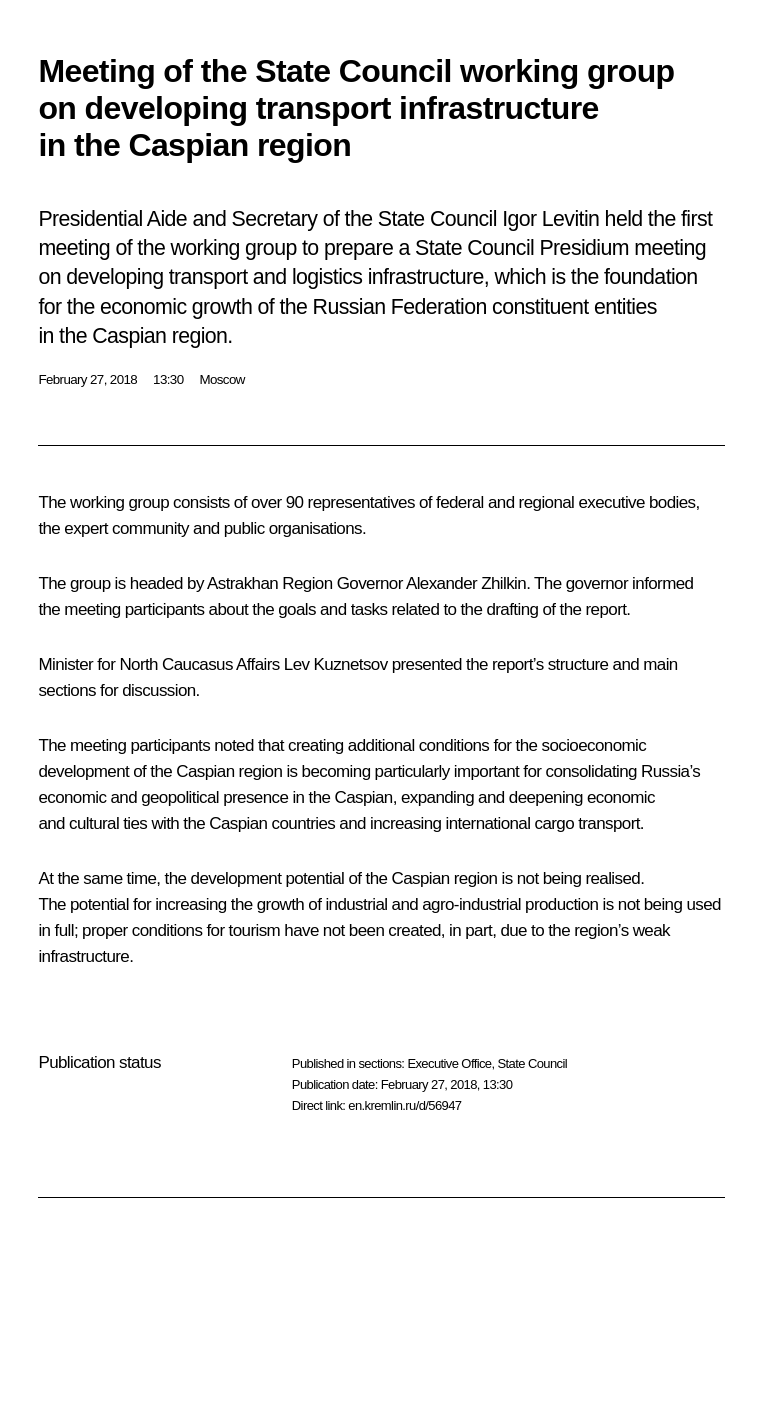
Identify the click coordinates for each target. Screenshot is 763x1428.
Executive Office (449, 1063)
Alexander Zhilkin (466, 583)
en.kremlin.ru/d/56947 (404, 1105)
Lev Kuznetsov (336, 664)
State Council (533, 1063)
